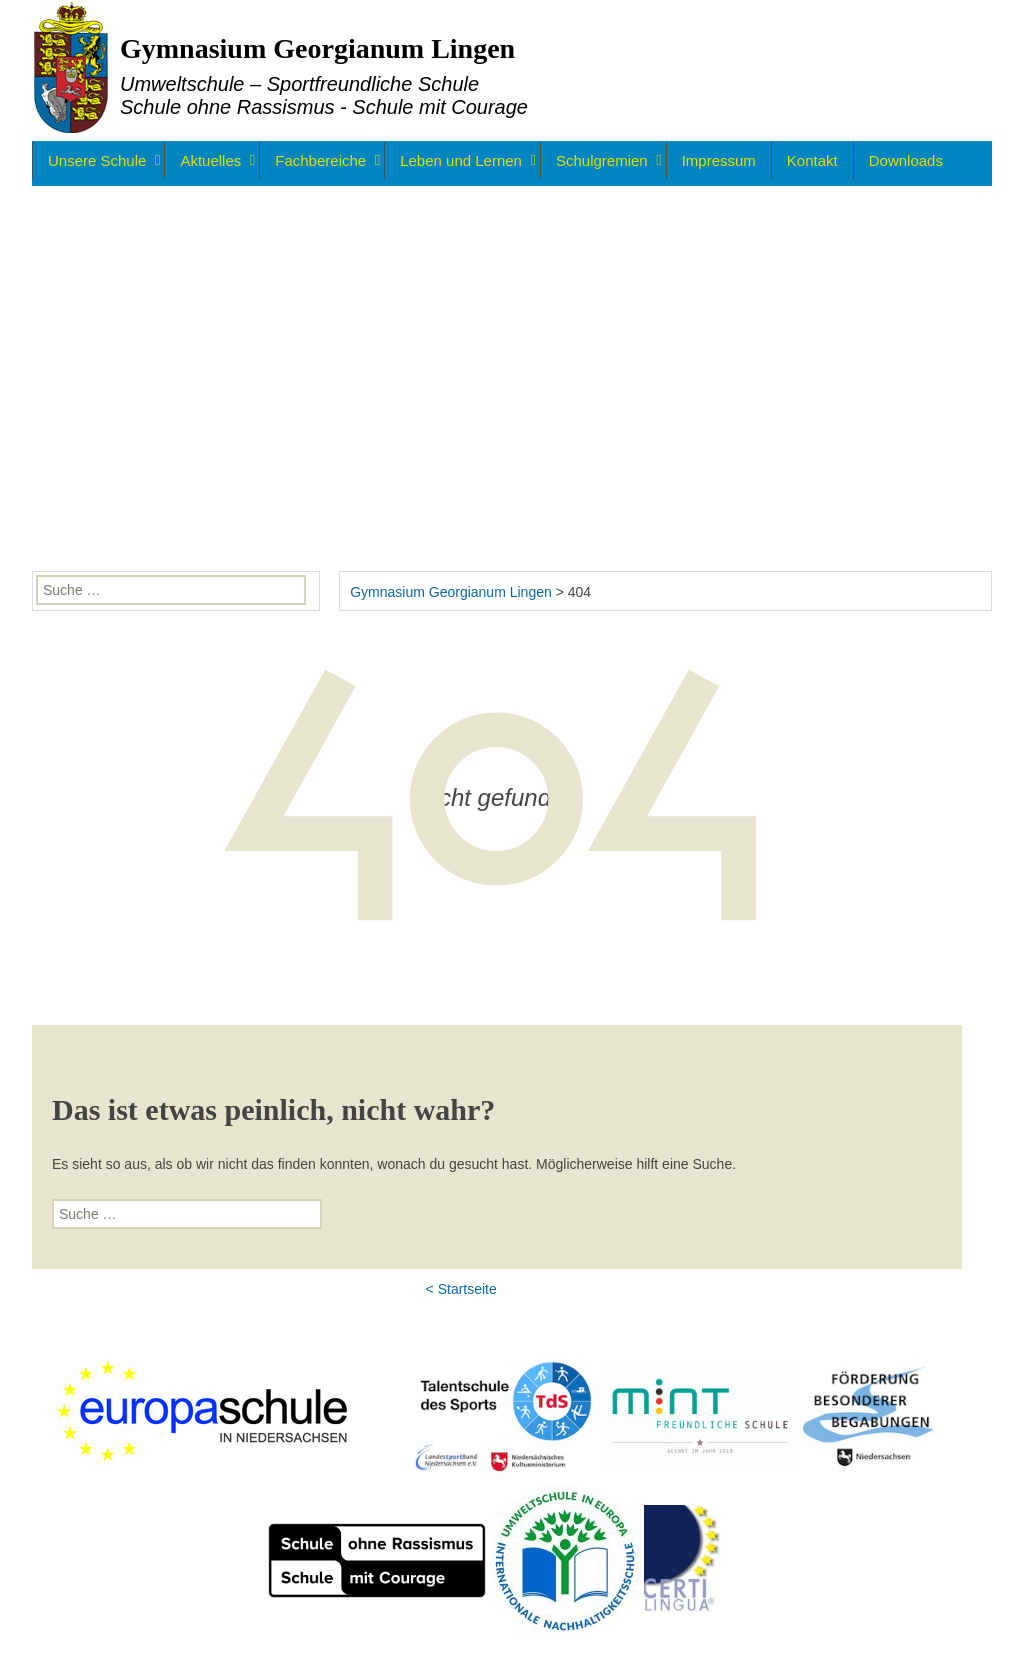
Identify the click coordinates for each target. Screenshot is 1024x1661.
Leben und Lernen (461, 160)
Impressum (719, 160)
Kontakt (812, 160)
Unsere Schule (97, 160)
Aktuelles (210, 160)
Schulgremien (602, 160)
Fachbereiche (320, 160)
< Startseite (461, 1289)
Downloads (906, 160)
